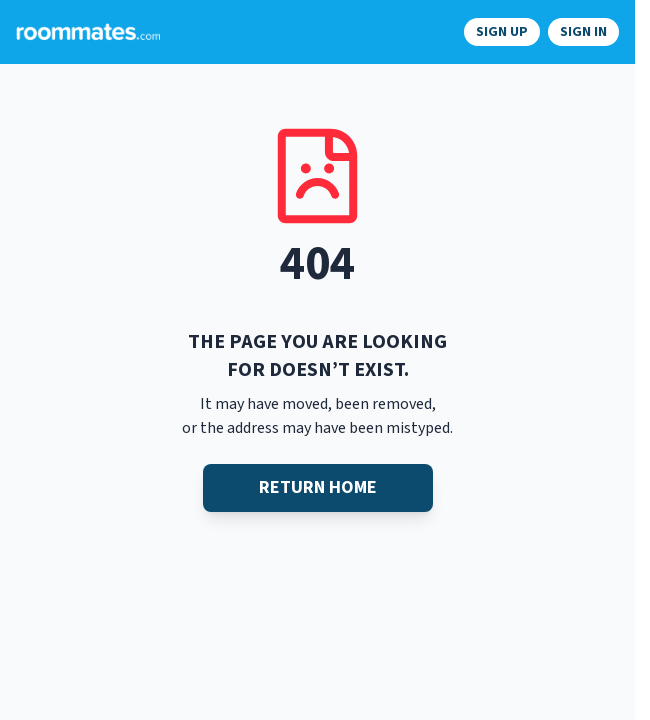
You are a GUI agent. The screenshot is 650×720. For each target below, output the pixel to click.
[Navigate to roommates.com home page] (88, 32)
